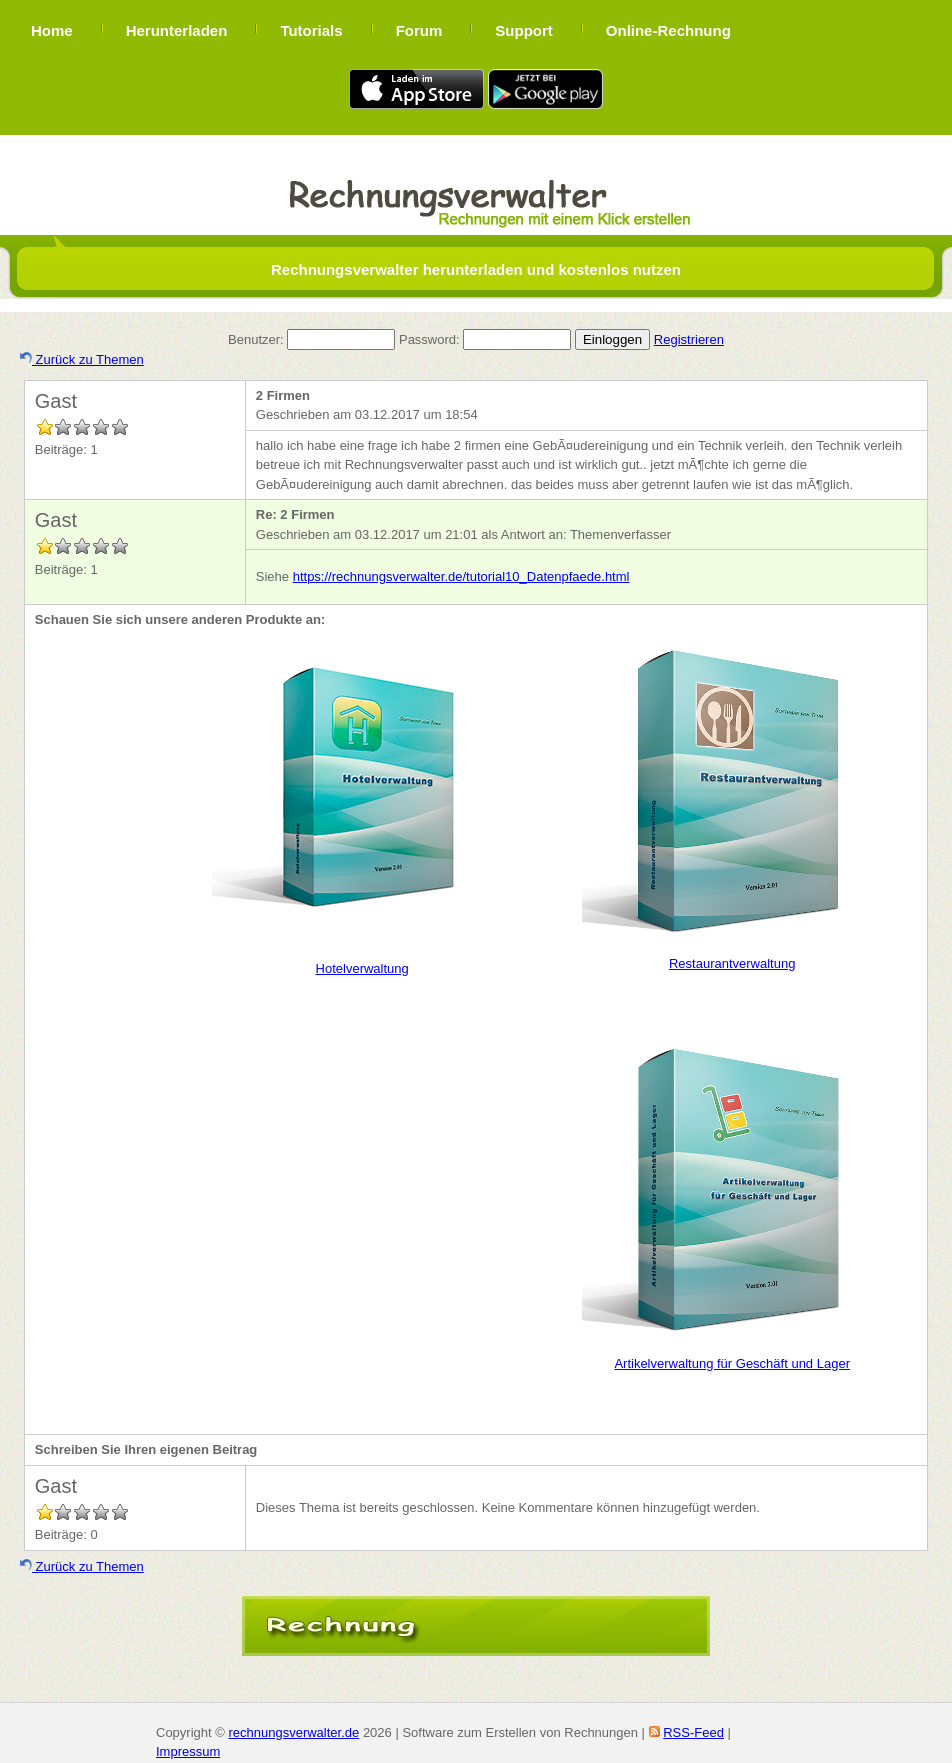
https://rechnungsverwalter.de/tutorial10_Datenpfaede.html (461, 576)
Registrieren (689, 339)
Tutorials (311, 30)
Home (52, 30)
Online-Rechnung (668, 30)
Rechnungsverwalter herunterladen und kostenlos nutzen (476, 269)
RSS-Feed (693, 1732)
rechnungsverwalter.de (293, 1732)
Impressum (188, 1751)
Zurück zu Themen (82, 359)
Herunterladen (177, 30)
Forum (419, 30)
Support (524, 30)
